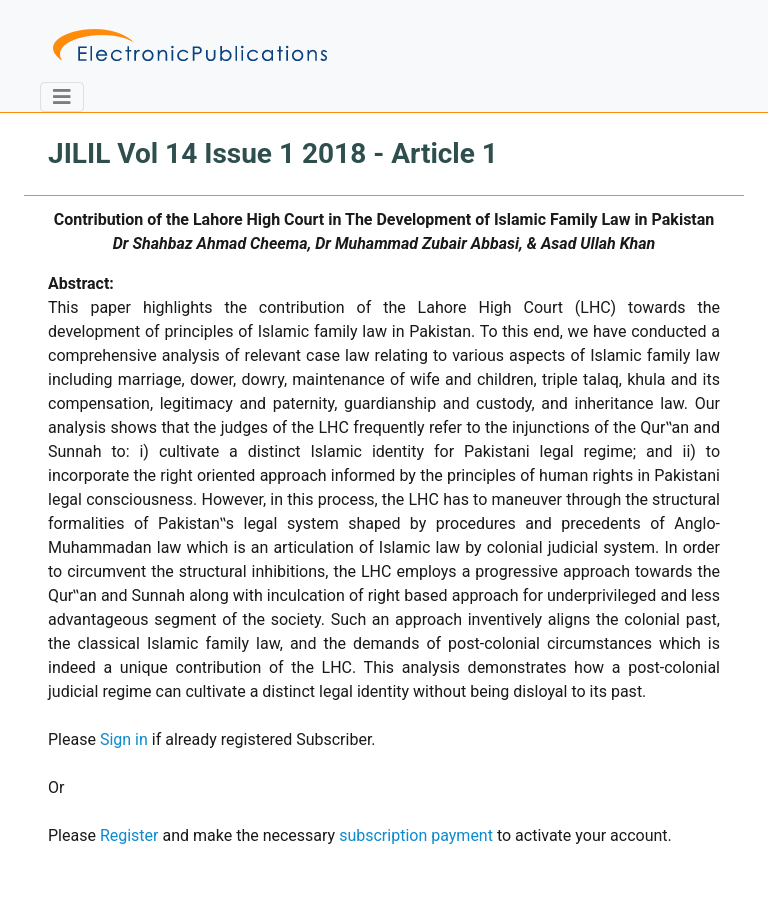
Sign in (124, 739)
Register (129, 835)
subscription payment (416, 835)
